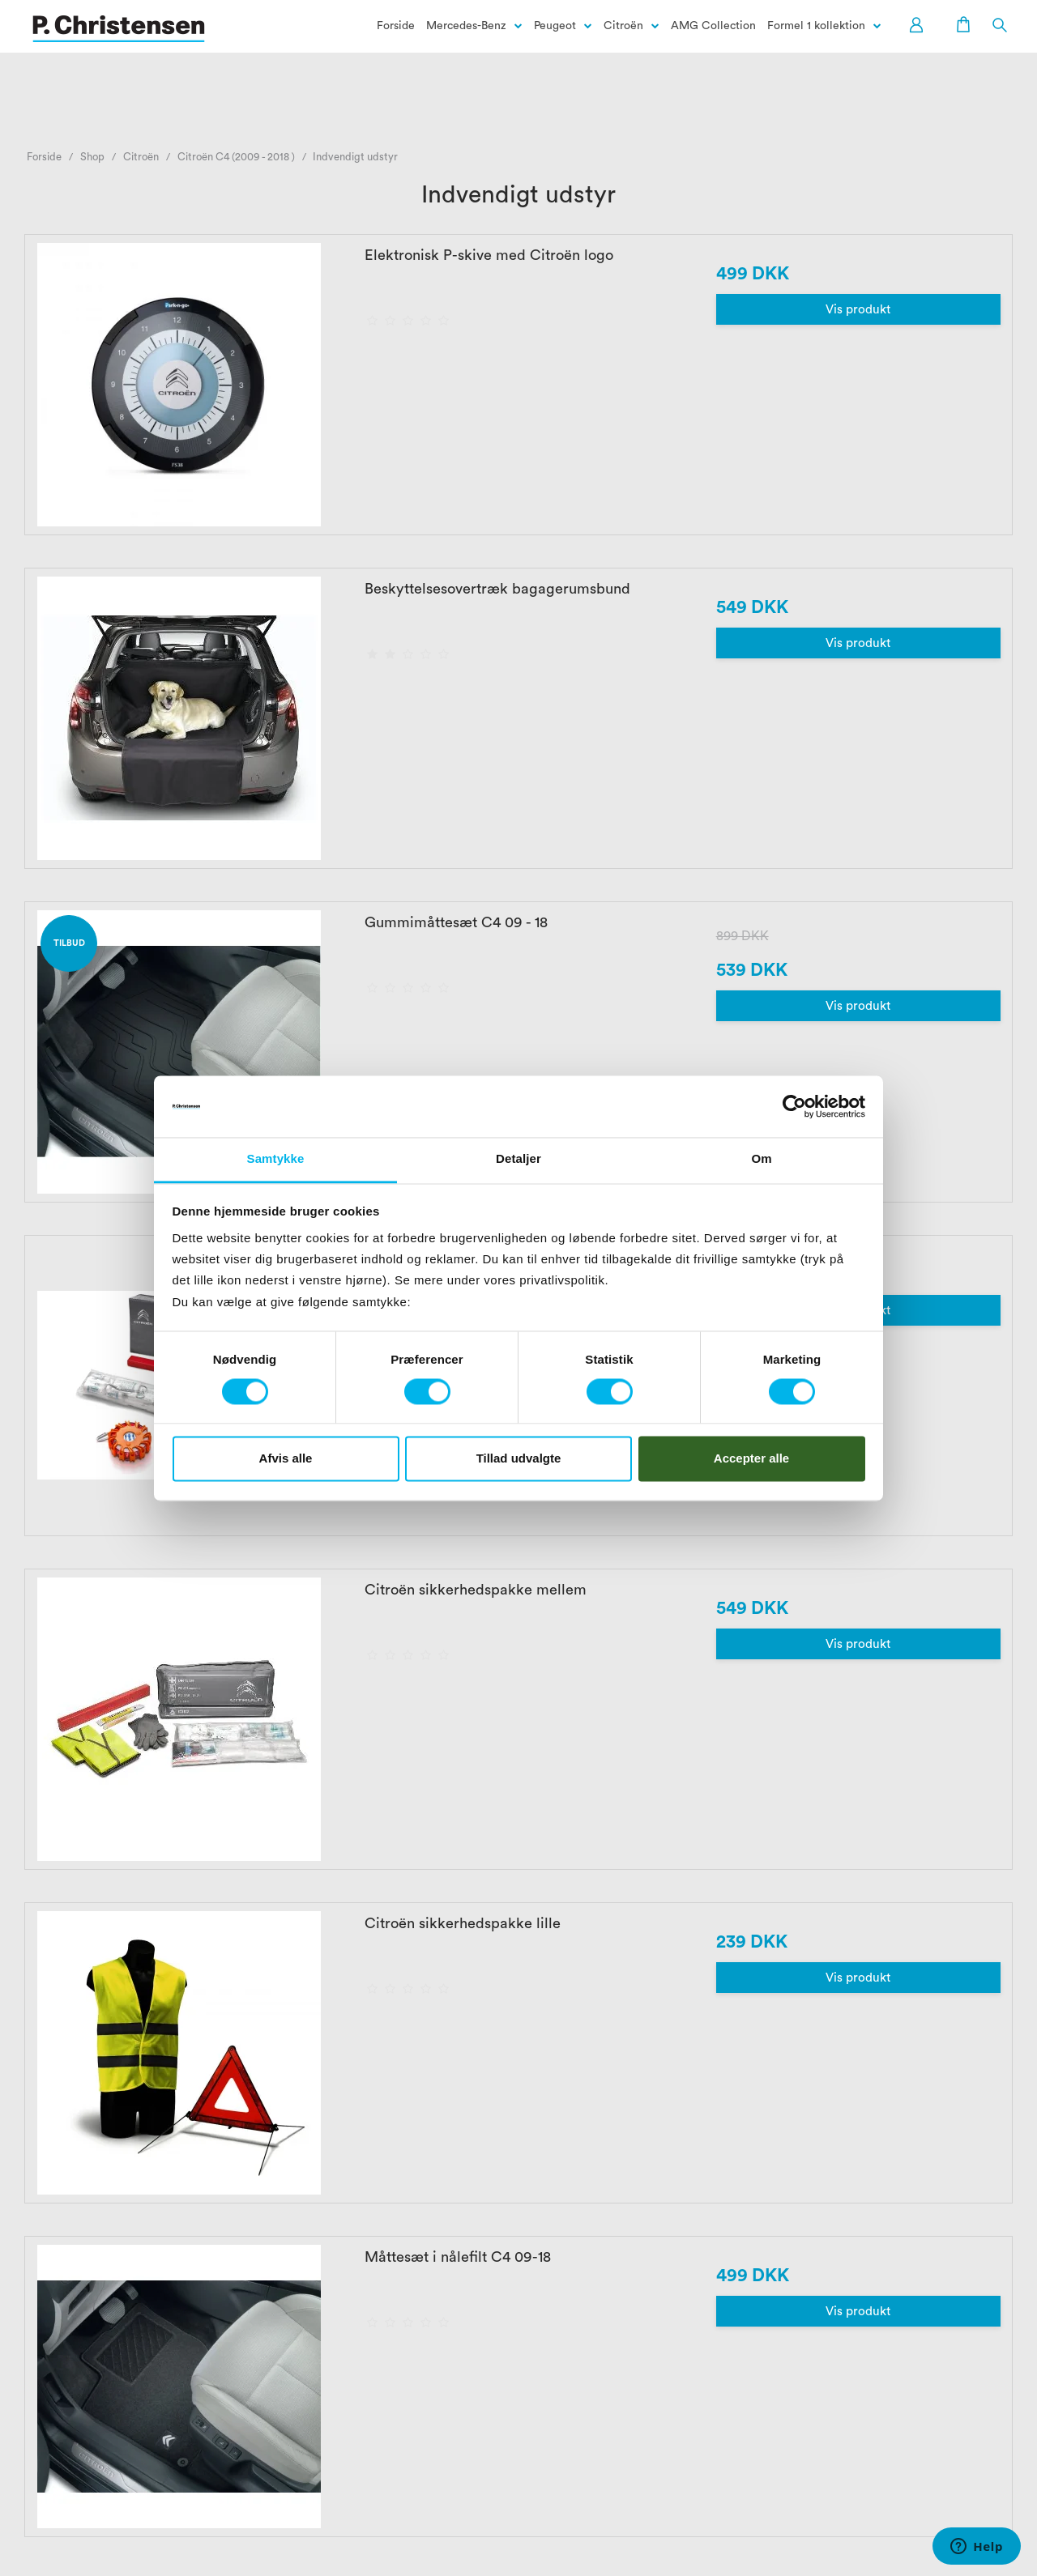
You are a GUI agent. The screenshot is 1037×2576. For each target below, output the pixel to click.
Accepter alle (751, 1458)
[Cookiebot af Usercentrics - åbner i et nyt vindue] (794, 1106)
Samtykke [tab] (276, 1159)
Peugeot (555, 26)
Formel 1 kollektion (816, 26)
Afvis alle (286, 1458)
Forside (396, 26)
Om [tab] (761, 1159)
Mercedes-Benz (466, 26)
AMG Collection (713, 26)
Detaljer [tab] (518, 1159)
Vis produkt (858, 310)
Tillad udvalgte (518, 1458)
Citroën (623, 26)
